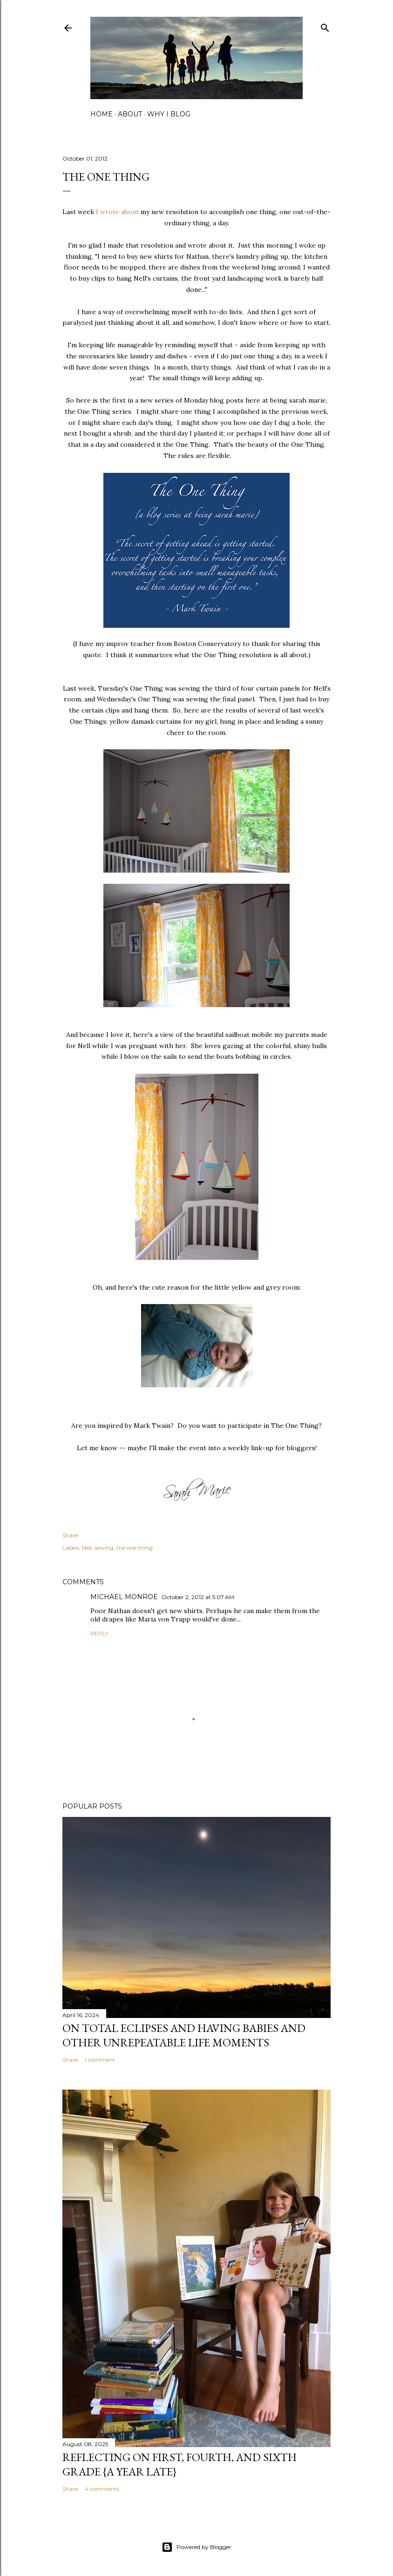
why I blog (168, 114)
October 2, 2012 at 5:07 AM (198, 1597)
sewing (104, 1547)
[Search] (325, 26)
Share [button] (70, 1535)
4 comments (102, 2488)
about (130, 114)
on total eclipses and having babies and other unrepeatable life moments (183, 2035)
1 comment (100, 2059)
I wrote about (117, 212)
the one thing (134, 1547)
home (101, 114)
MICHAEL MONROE (124, 1597)
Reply (99, 1633)
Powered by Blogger (196, 2547)
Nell (87, 1547)
